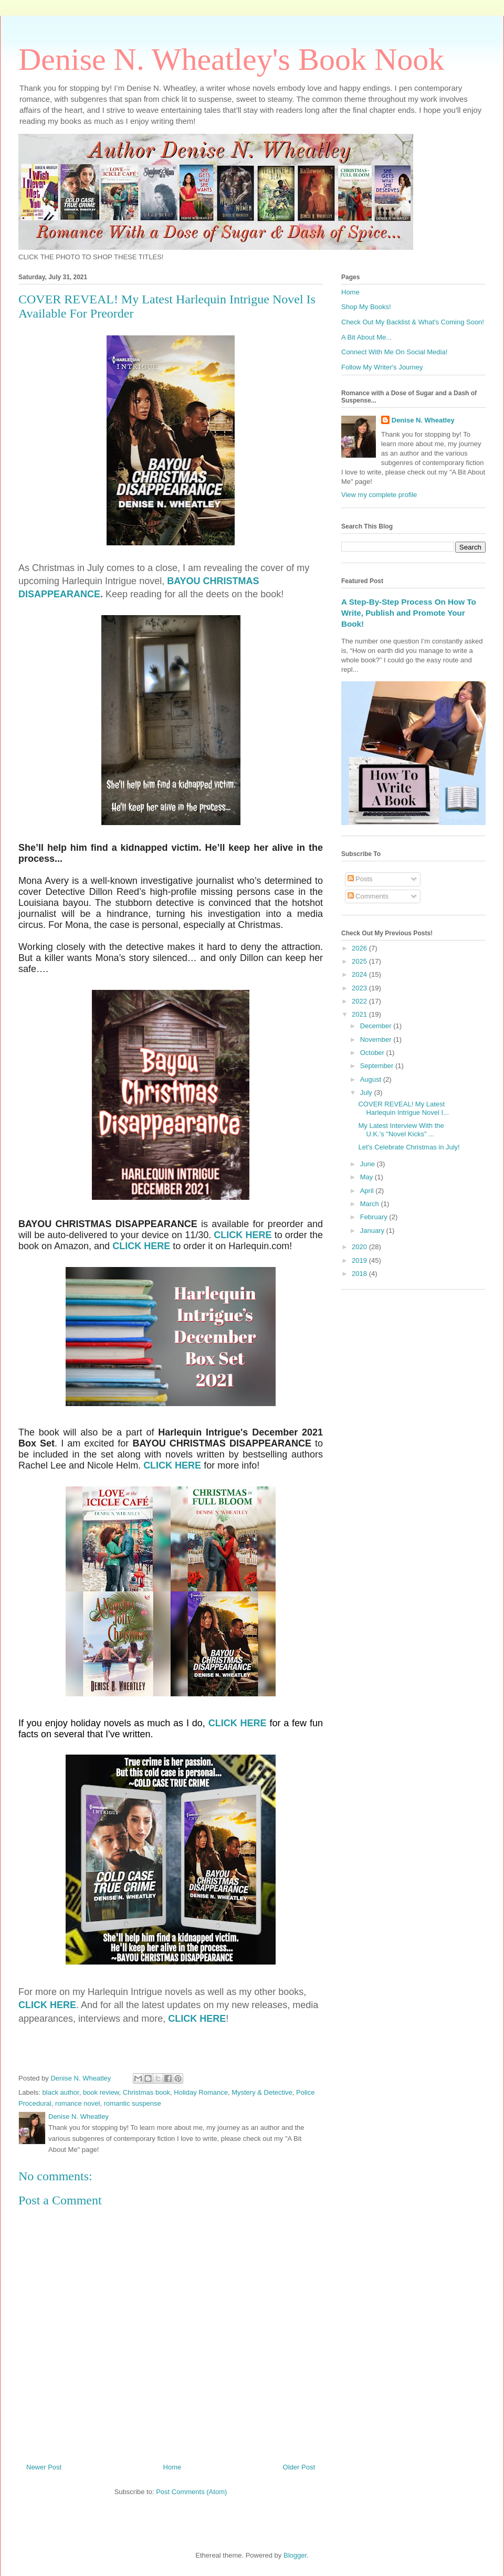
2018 (360, 1274)
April (368, 1191)
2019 (360, 1260)
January (373, 1230)
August (371, 1079)
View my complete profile (379, 495)
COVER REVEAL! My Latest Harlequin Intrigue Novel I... (403, 1108)
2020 (360, 1247)
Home (172, 2467)
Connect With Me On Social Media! (394, 352)
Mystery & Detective (262, 2092)
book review (101, 2092)
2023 (360, 988)
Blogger (295, 2555)
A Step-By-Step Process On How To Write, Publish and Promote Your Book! (408, 613)
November (377, 1039)
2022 (360, 1001)
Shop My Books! (366, 307)
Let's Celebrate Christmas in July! (408, 1147)
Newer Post (43, 2467)
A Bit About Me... (366, 337)
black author (61, 2092)
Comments (368, 896)
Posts (360, 879)
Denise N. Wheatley (423, 420)
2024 (360, 974)
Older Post (299, 2467)
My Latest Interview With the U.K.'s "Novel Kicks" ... (401, 1130)
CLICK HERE (242, 1235)
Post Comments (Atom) (191, 2492)
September (377, 1066)
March (370, 1204)
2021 (360, 1014)
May (367, 1177)
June (368, 1164)
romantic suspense (132, 2103)
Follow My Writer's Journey (382, 367)
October (373, 1053)
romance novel (77, 2103)
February (375, 1217)
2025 (360, 961)
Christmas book (146, 2092)
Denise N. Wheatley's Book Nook (231, 59)
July (367, 1092)
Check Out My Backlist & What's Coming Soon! (412, 322)
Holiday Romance (201, 2092)
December (377, 1026)
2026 (360, 948)
